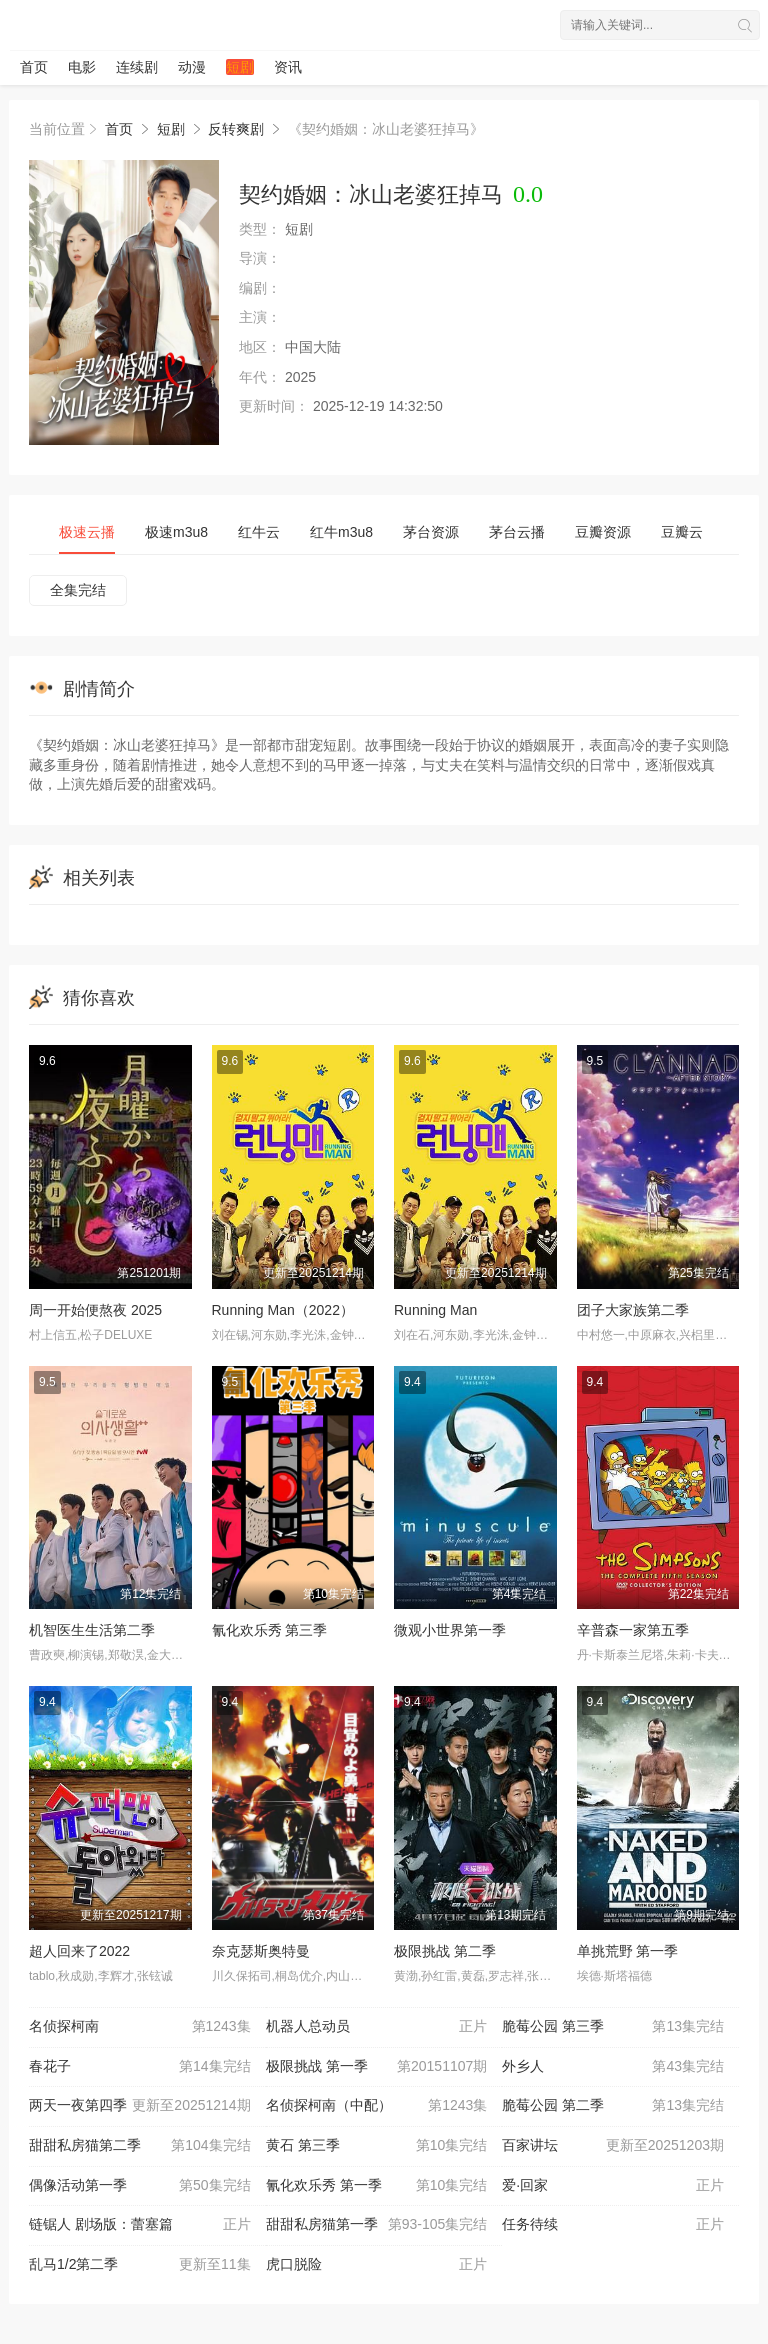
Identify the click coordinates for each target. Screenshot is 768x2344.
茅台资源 (431, 532)
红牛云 (259, 532)
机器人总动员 (377, 2027)
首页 (34, 67)
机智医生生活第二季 (92, 1630)
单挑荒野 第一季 (628, 1951)
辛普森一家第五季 (633, 1630)
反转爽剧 (236, 129)
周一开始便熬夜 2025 (95, 1310)
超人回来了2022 (79, 1951)
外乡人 (613, 2067)
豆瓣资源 (603, 532)
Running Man (435, 1310)
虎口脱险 (377, 2265)
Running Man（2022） (283, 1310)
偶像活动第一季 (140, 2186)
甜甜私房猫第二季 (140, 2146)
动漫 (192, 67)
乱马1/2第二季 (140, 2265)
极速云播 (87, 532)
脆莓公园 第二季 (613, 2106)
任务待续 (613, 2225)
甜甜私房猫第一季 (377, 2225)
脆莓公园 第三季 (613, 2027)
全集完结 (78, 590)
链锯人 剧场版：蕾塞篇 (140, 2225)
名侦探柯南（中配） (377, 2106)
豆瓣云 (682, 532)
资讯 (288, 67)
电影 (82, 67)
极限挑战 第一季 (377, 2067)
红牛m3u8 (341, 532)
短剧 (240, 67)
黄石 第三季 (377, 2146)
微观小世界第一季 (450, 1630)
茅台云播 (517, 532)
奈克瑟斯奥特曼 (261, 1951)
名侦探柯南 (140, 2027)
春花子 (140, 2067)
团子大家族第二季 (633, 1310)
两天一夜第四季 (140, 2106)
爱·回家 (613, 2186)
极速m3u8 (176, 532)
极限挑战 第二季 (445, 1951)
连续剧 (137, 67)
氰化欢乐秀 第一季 (377, 2186)
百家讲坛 (613, 2146)
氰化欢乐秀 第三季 (270, 1630)
